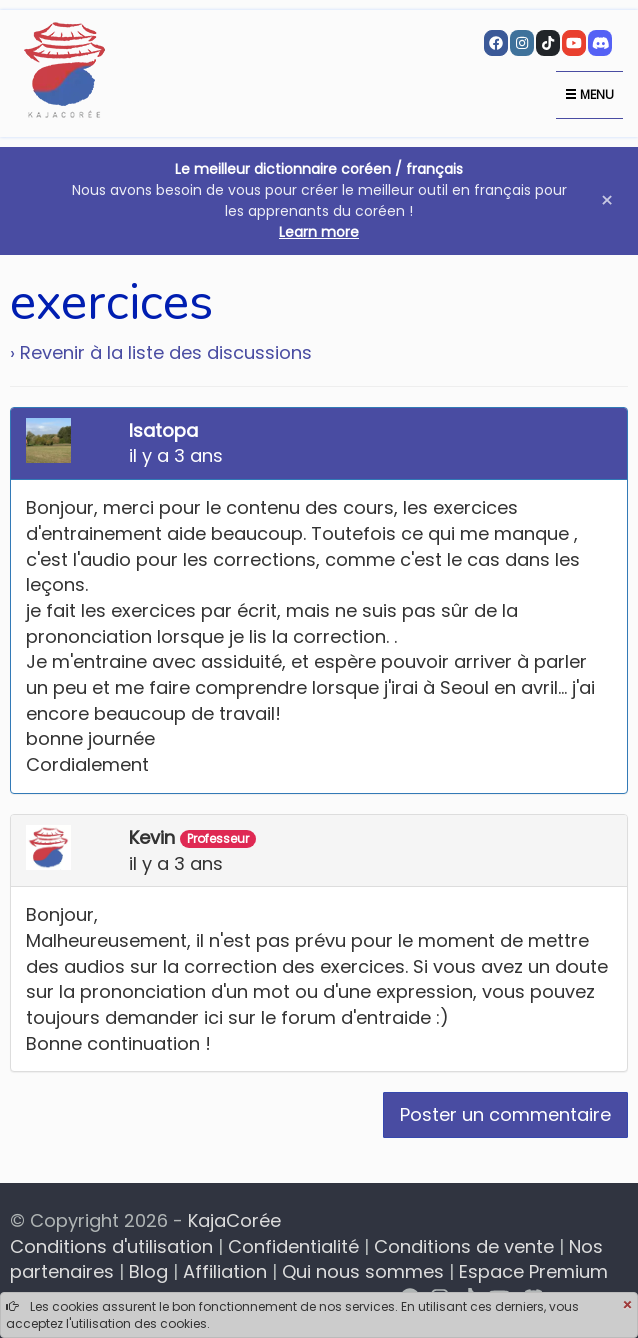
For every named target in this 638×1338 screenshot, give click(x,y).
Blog (148, 1271)
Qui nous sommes (363, 1271)
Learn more (319, 232)
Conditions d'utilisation (111, 1246)
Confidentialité (293, 1246)
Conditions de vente (464, 1246)
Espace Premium (533, 1271)
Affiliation (225, 1271)
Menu (589, 94)
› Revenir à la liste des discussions (161, 352)
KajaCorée (234, 1220)
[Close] (627, 1306)
